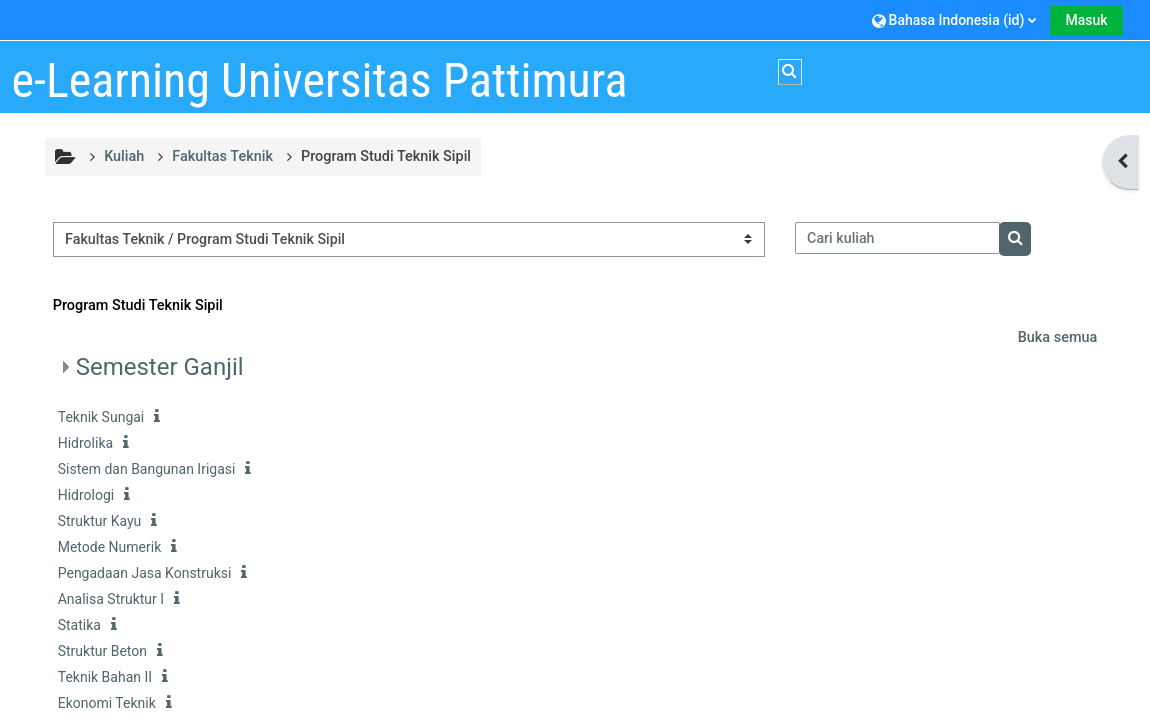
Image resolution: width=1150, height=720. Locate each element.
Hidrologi (86, 495)
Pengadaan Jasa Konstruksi (145, 573)
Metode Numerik (110, 547)
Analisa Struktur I (111, 599)
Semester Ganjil (160, 367)
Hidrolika (85, 443)
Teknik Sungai (101, 417)
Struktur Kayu (100, 521)
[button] (954, 19)
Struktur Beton (102, 651)
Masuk (1086, 20)
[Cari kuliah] (898, 238)
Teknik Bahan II (105, 677)
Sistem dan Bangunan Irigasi (147, 469)
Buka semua (1058, 337)
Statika (79, 625)
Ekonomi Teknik (107, 703)
